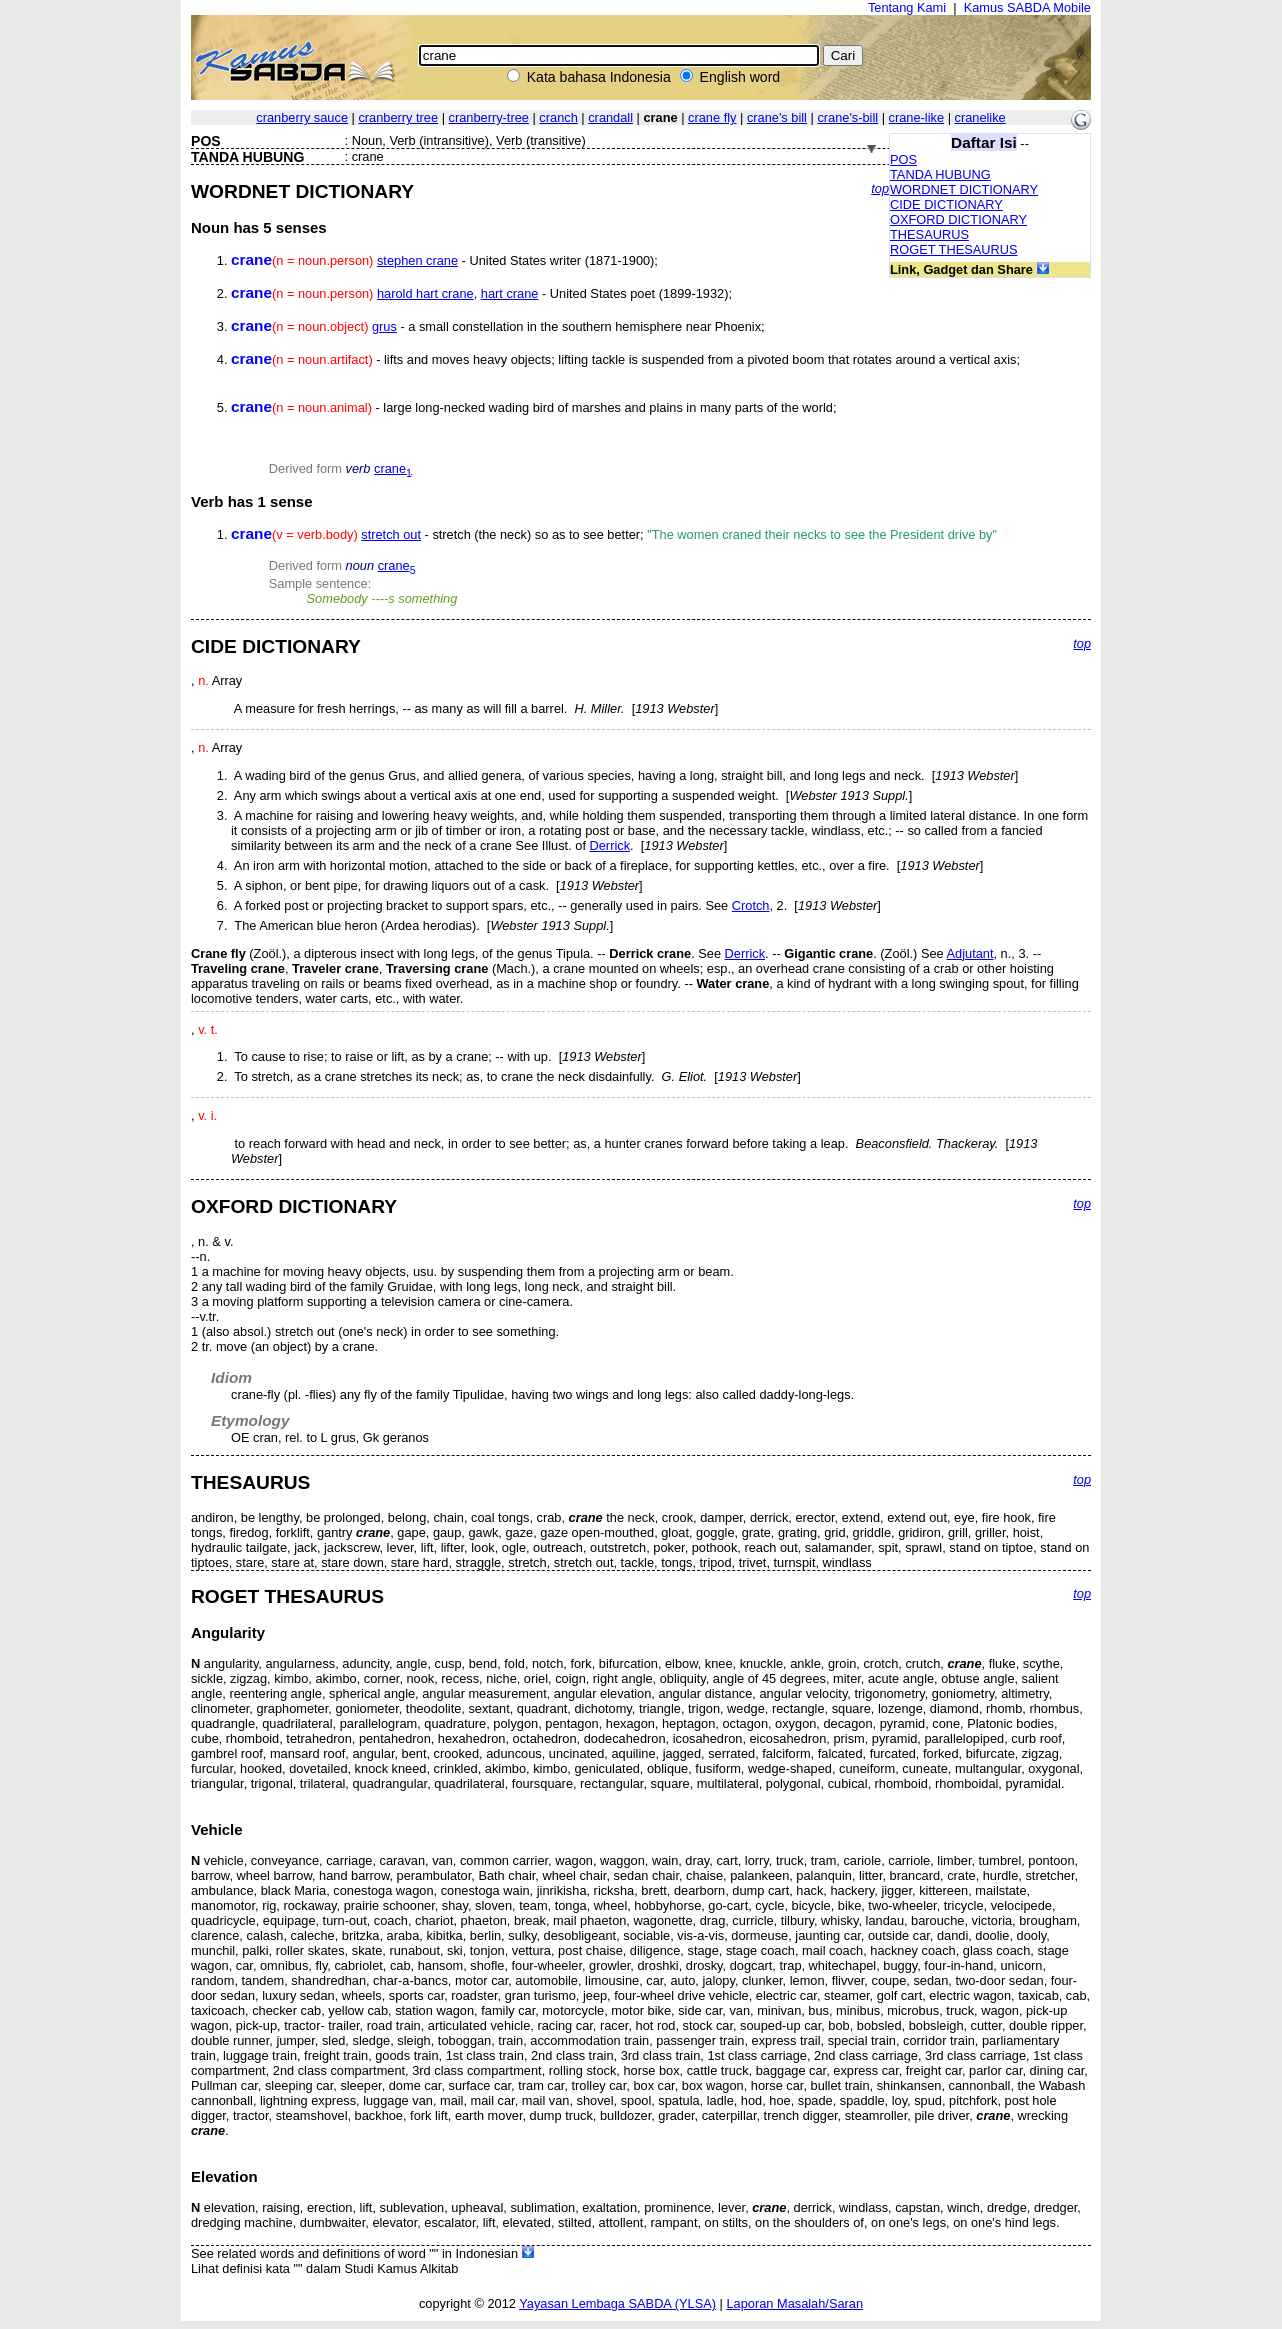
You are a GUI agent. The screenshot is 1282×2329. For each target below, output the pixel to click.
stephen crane (417, 260)
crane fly (712, 117)
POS (903, 159)
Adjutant (970, 953)
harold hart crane (425, 293)
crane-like (916, 117)
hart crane (510, 293)
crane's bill (777, 117)
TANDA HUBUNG (940, 174)
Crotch (751, 905)
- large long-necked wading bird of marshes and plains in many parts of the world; (533, 407)
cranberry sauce (302, 117)
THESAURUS (929, 234)
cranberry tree (398, 117)
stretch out (391, 534)
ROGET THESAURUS (954, 249)
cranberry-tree (489, 117)
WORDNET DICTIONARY (964, 189)
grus (384, 326)
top (880, 188)
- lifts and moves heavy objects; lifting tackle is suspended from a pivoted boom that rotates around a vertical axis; (625, 359)
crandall (610, 117)
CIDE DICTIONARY (946, 204)
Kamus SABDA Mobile (1027, 7)
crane (393, 468)
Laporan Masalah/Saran (794, 2303)
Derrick (610, 845)
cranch (558, 117)
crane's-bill (847, 117)
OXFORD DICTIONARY (958, 219)
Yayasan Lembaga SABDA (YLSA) (617, 2303)
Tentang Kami (907, 7)
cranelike (980, 117)
